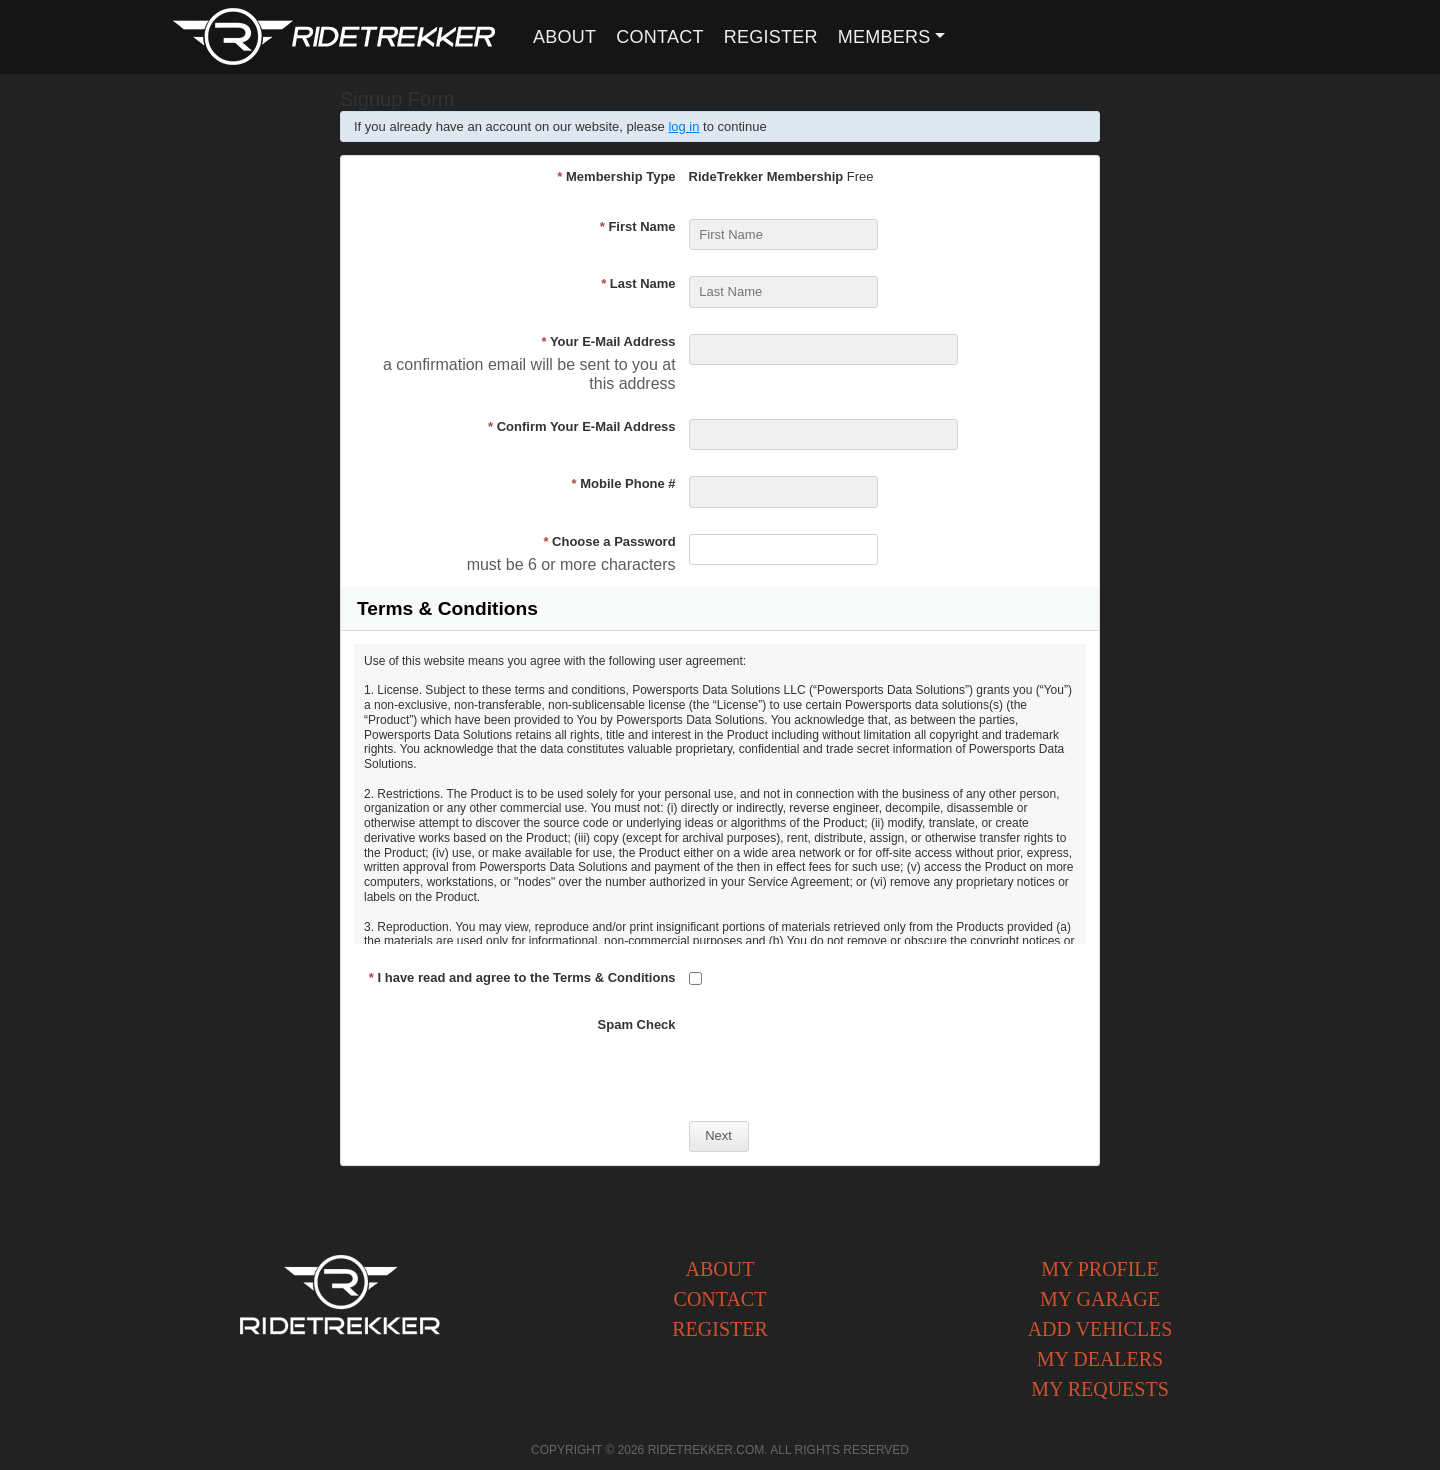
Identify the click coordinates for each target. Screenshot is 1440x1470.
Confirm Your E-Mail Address (582, 426)
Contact (659, 37)
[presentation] (841, 1056)
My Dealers (1100, 1359)
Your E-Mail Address (608, 341)
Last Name (638, 283)
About (564, 37)
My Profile (1100, 1269)
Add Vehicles (1100, 1329)
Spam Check (637, 1024)
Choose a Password (609, 541)
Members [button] (884, 37)
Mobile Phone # (624, 483)
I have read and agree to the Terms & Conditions (522, 977)
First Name (638, 226)
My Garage (1100, 1299)
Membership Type (616, 176)
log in (683, 126)
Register (771, 37)
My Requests (1100, 1389)
